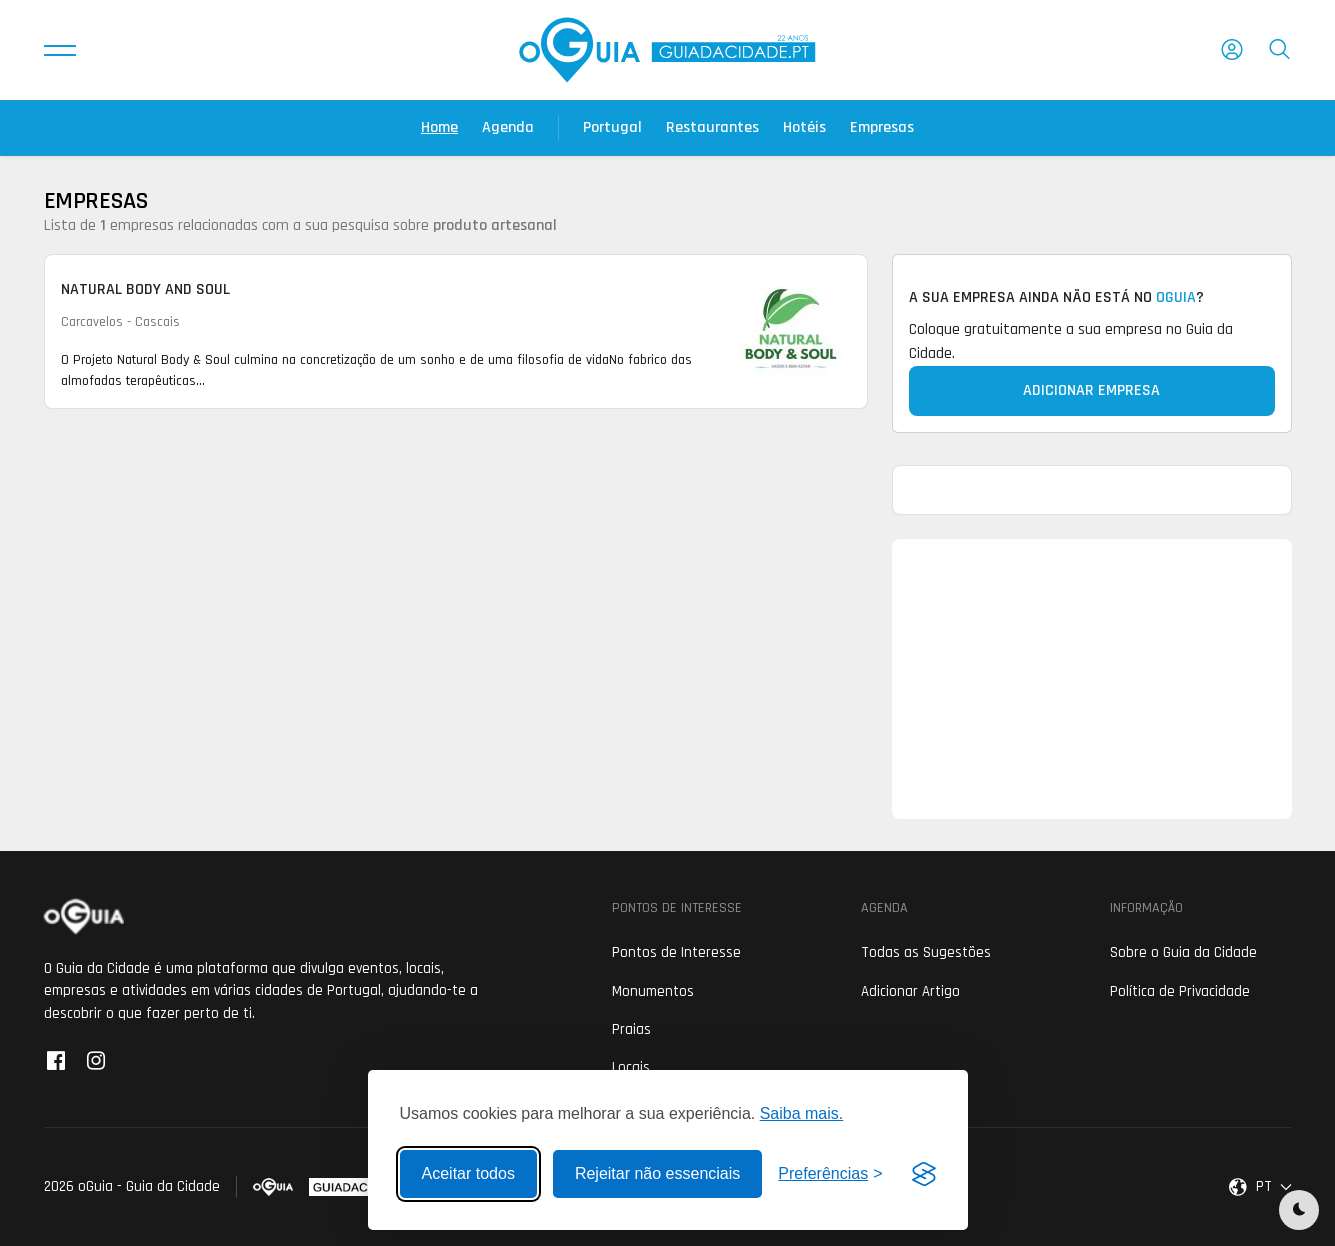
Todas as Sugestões (926, 952)
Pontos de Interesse (676, 952)
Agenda (508, 127)
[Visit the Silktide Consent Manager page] (924, 1174)
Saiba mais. (802, 1113)
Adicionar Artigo (910, 991)
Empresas (882, 127)
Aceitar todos (468, 1173)
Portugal (612, 127)
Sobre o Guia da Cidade (1183, 952)
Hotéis (804, 127)
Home (439, 127)
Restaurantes (712, 127)
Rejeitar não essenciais (657, 1173)
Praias (631, 1029)
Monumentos (653, 991)
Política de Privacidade (1180, 991)
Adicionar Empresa (1091, 390)
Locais (631, 1067)
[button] (60, 50)
